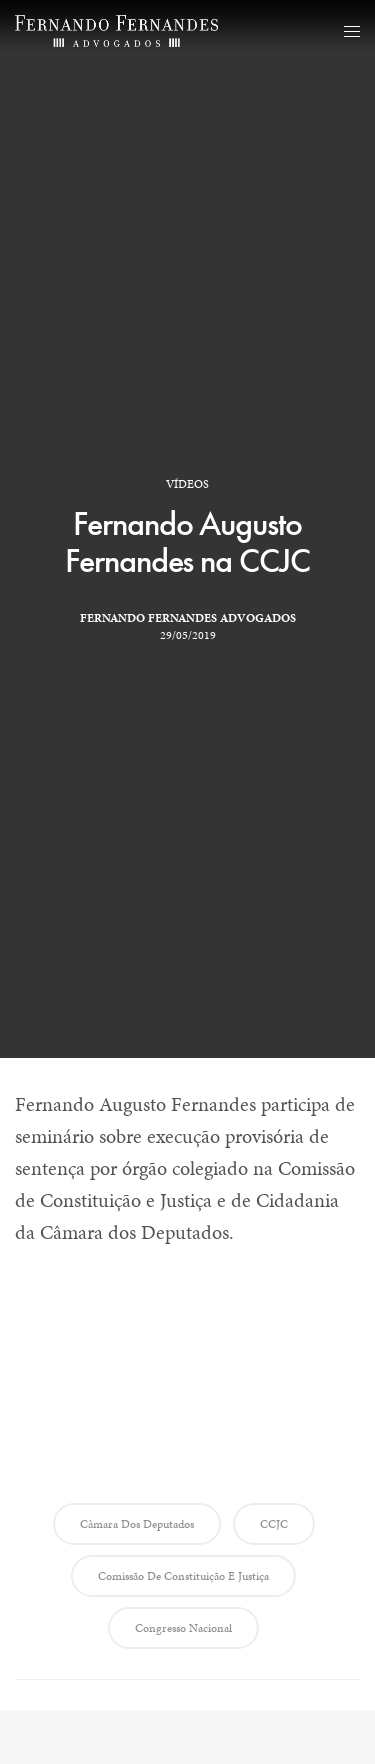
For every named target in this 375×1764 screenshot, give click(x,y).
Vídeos (187, 484)
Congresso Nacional (183, 1628)
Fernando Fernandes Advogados (188, 617)
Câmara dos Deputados (137, 1524)
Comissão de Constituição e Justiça (183, 1576)
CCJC (274, 1524)
